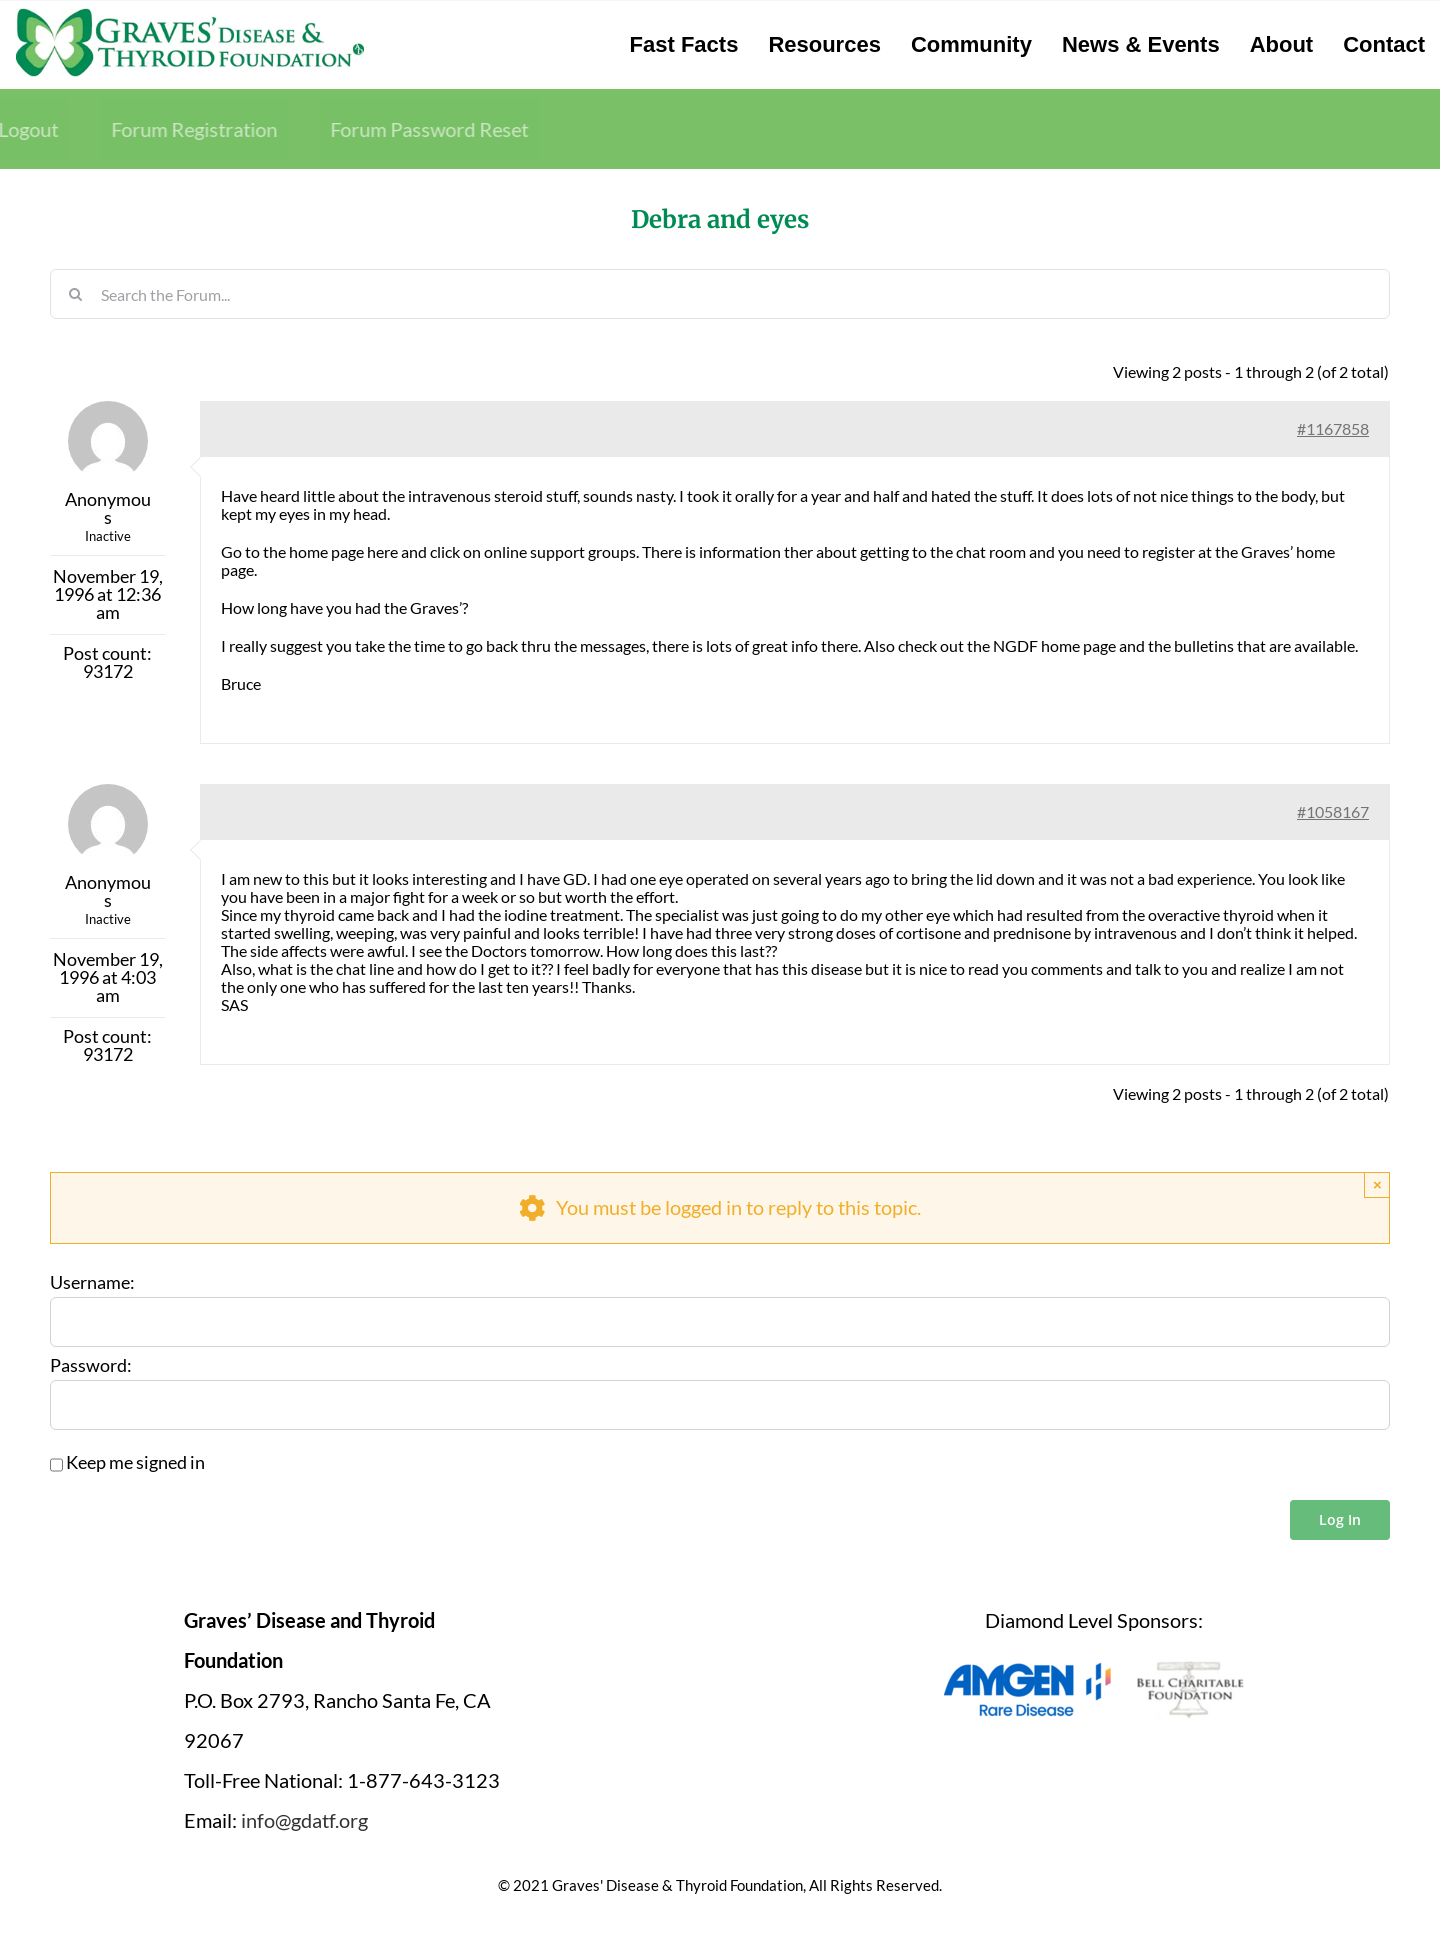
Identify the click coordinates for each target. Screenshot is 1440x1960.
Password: (91, 1366)
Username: (92, 1283)
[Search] (75, 294)
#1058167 (1333, 811)
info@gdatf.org (304, 1820)
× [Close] (1377, 1184)
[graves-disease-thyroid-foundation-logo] (190, 15)
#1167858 (1333, 428)
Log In (1340, 1519)
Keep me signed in (135, 1463)
